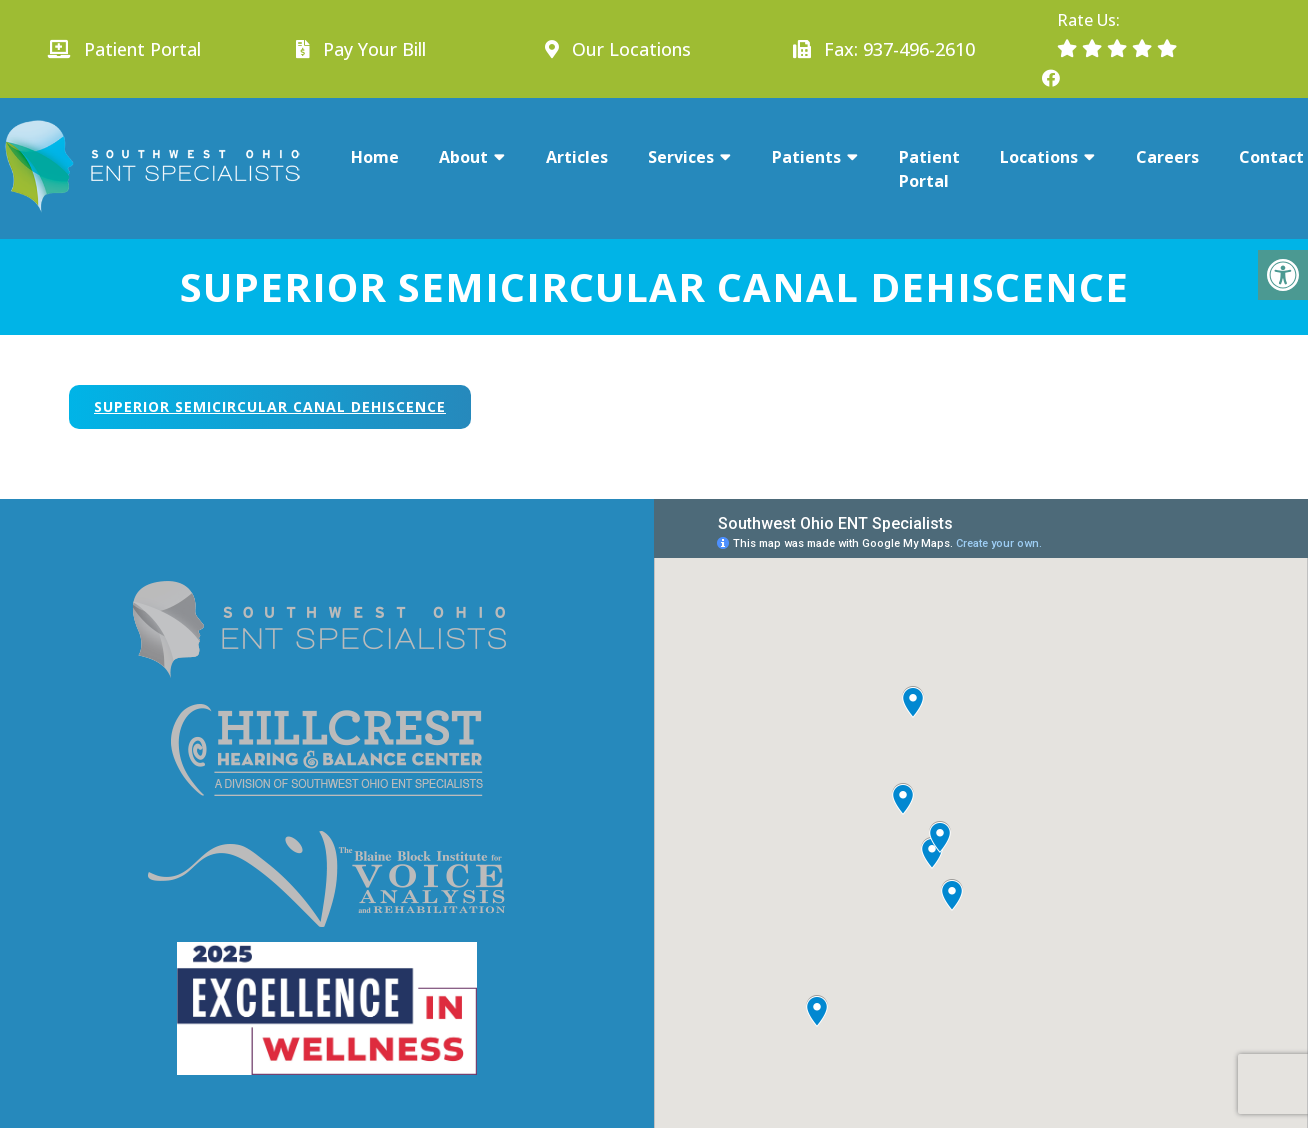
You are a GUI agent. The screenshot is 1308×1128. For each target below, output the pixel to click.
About (463, 157)
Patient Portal (124, 49)
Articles (577, 157)
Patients (806, 157)
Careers (1167, 157)
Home (375, 157)
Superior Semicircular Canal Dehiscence (270, 406)
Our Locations (629, 49)
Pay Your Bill (374, 49)
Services (681, 157)
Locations (1039, 157)
